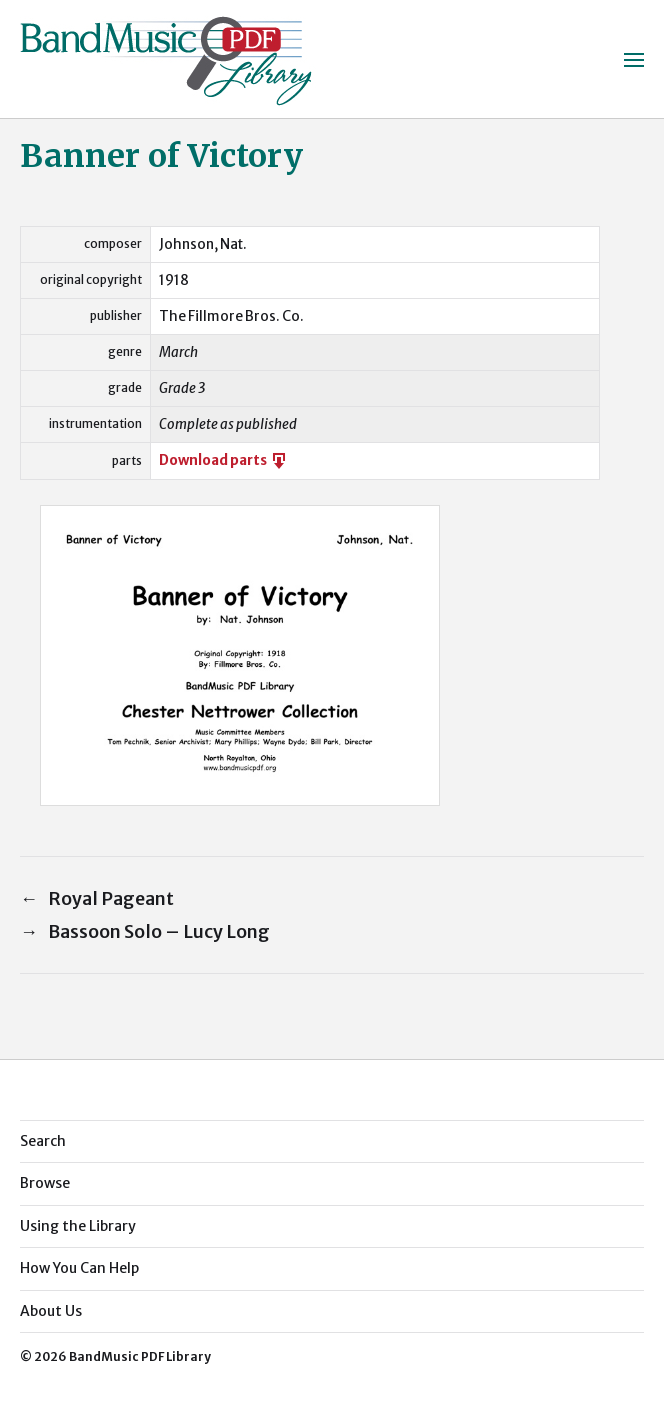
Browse (45, 1183)
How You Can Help (79, 1268)
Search (43, 1141)
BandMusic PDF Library (140, 1356)
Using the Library (78, 1226)
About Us (51, 1311)
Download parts (224, 460)
